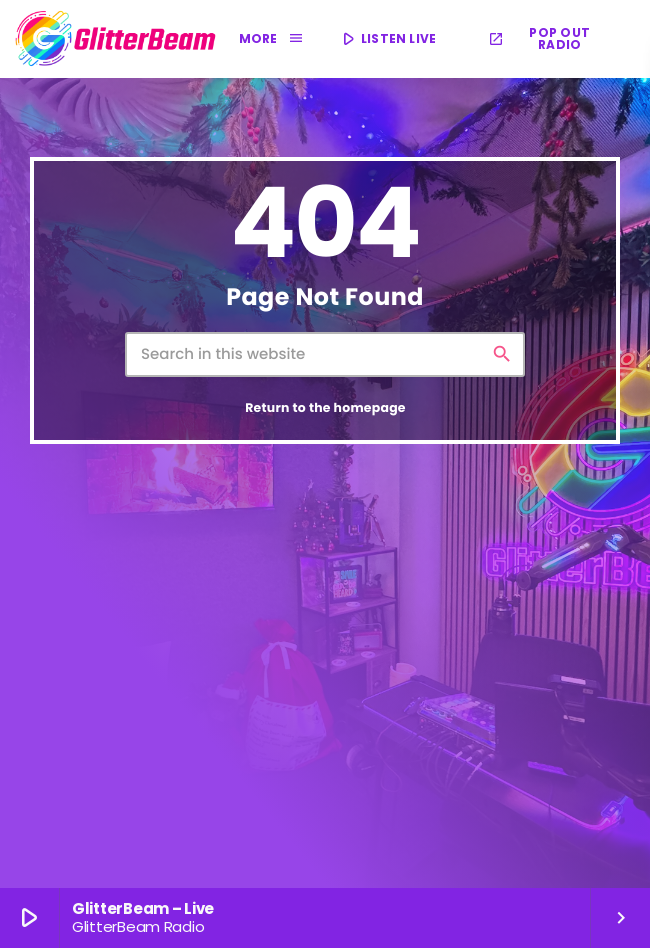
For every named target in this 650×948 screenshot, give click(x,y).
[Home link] (116, 39)
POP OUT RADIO (539, 38)
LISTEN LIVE (387, 39)
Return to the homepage (325, 408)
